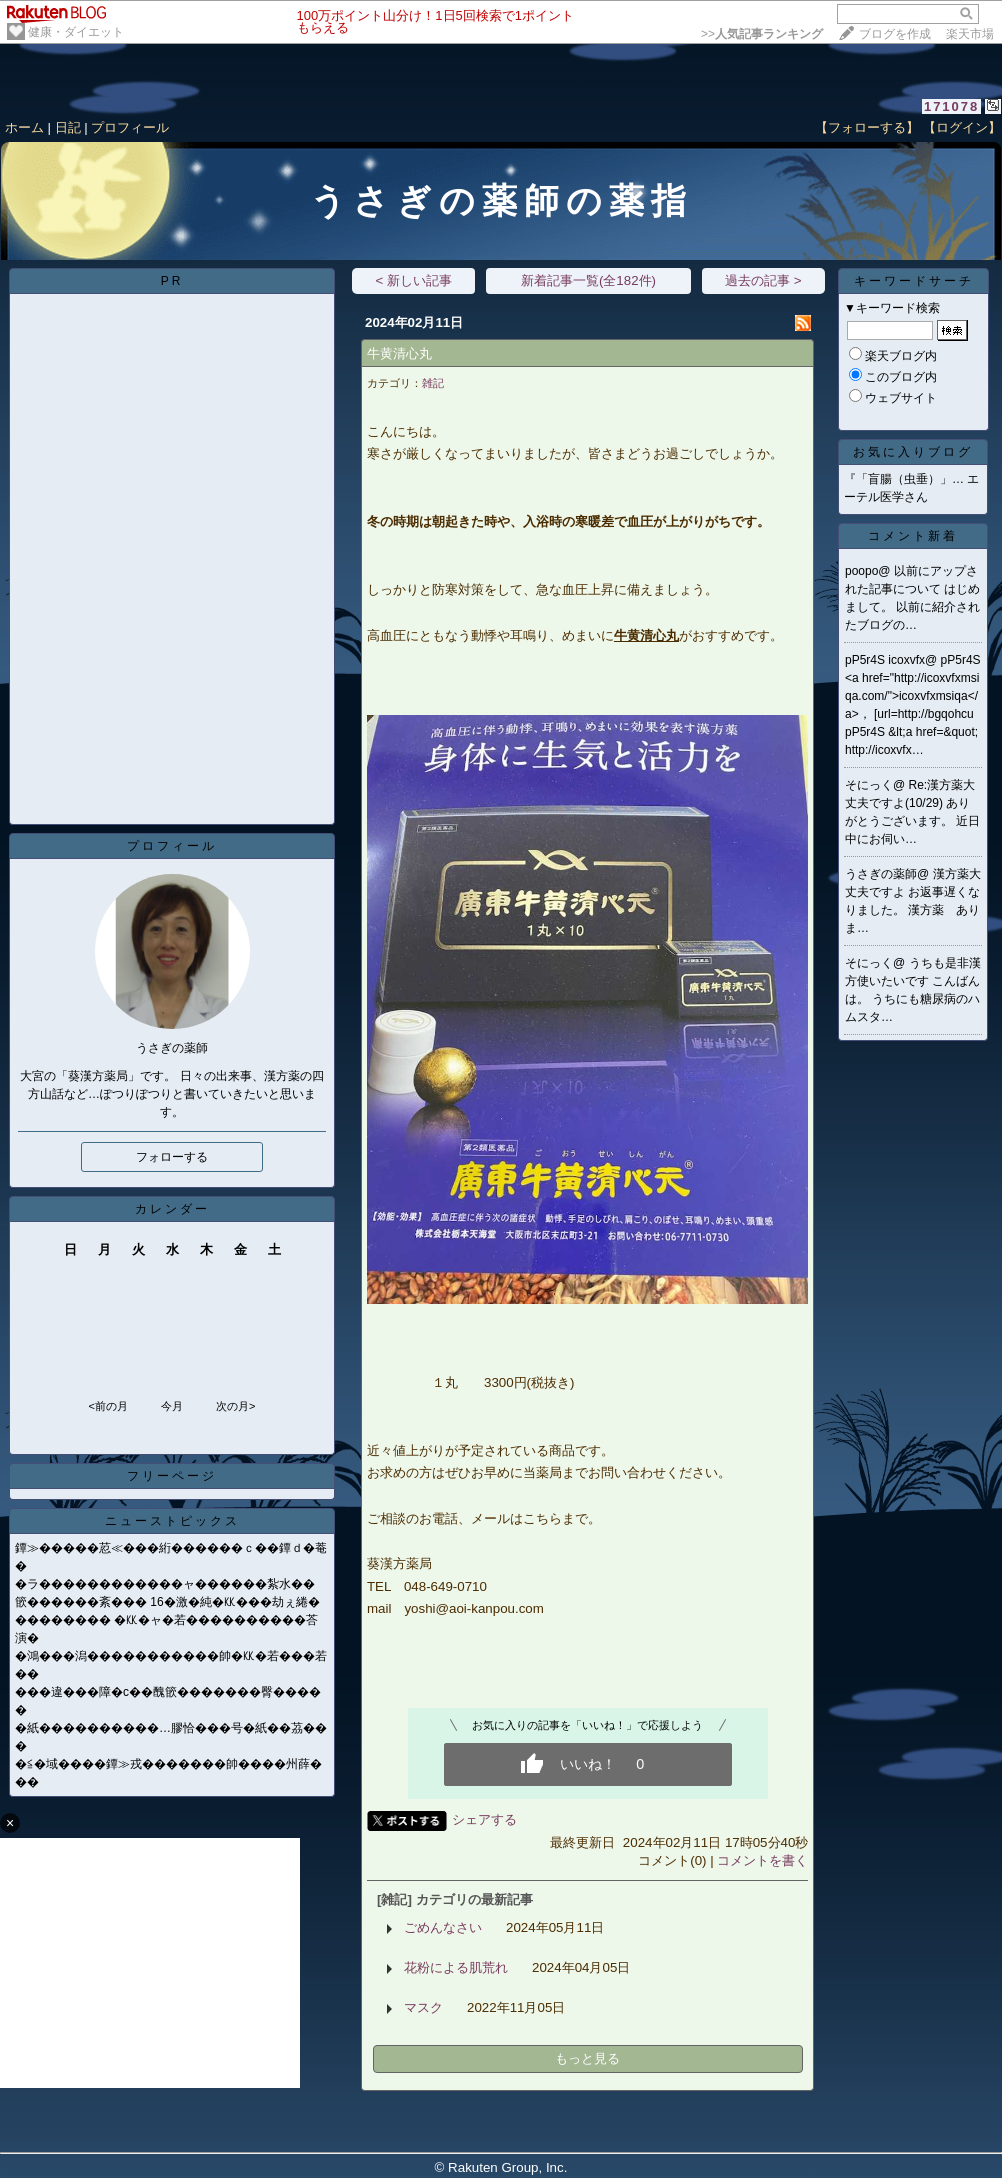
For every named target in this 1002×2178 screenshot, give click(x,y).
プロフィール (130, 127)
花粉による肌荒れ (456, 1967)
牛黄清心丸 (399, 353)
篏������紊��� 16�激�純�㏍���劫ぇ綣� (167, 1602)
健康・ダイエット (76, 32)
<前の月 (107, 1406)
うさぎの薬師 (881, 874)
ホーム (24, 127)
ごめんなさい (443, 1927)
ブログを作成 (895, 34)
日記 (68, 127)
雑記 (433, 383)
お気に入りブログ (913, 452)
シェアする (484, 1819)
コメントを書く (762, 1860)
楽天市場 (970, 34)
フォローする (172, 1157)
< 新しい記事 (413, 280)
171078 (951, 106)
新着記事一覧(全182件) (588, 280)
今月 (172, 1406)
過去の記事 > (763, 280)
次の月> (235, 1406)
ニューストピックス (172, 1521)
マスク (423, 2007)
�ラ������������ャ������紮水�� (165, 1584)
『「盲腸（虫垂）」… (904, 479)
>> (762, 34)
